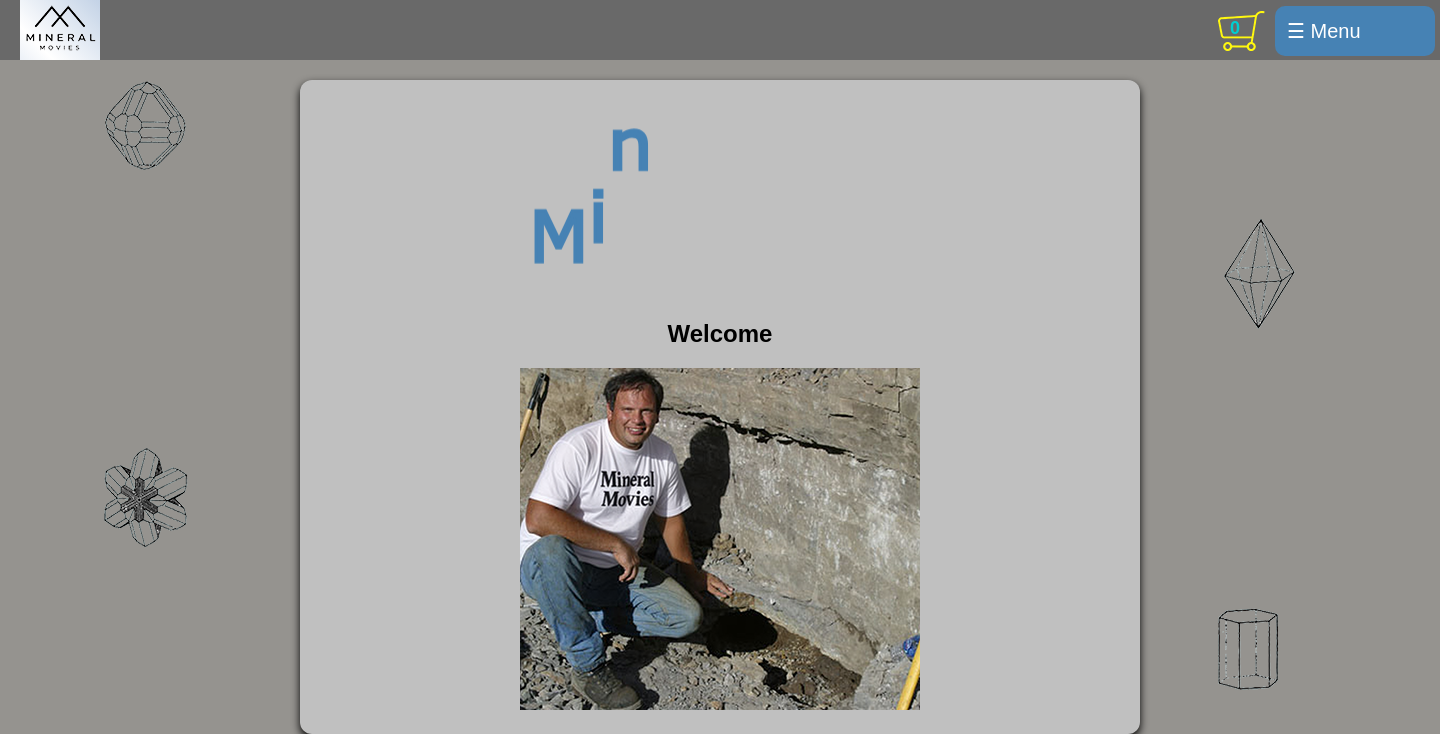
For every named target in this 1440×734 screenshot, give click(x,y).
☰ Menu (1324, 31)
